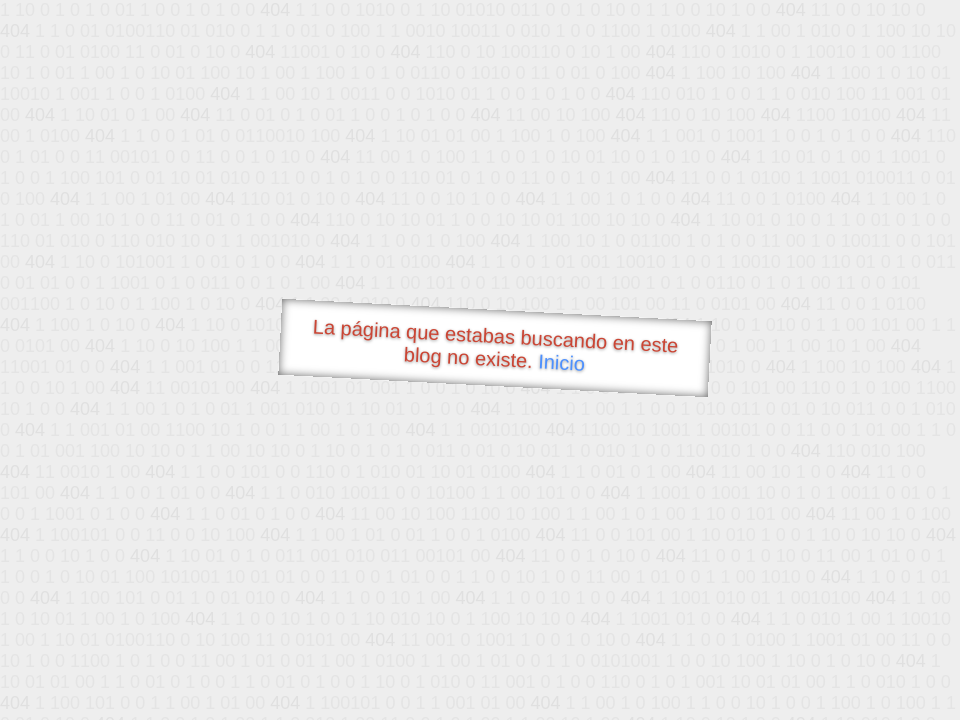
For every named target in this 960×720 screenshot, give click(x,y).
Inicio (562, 362)
